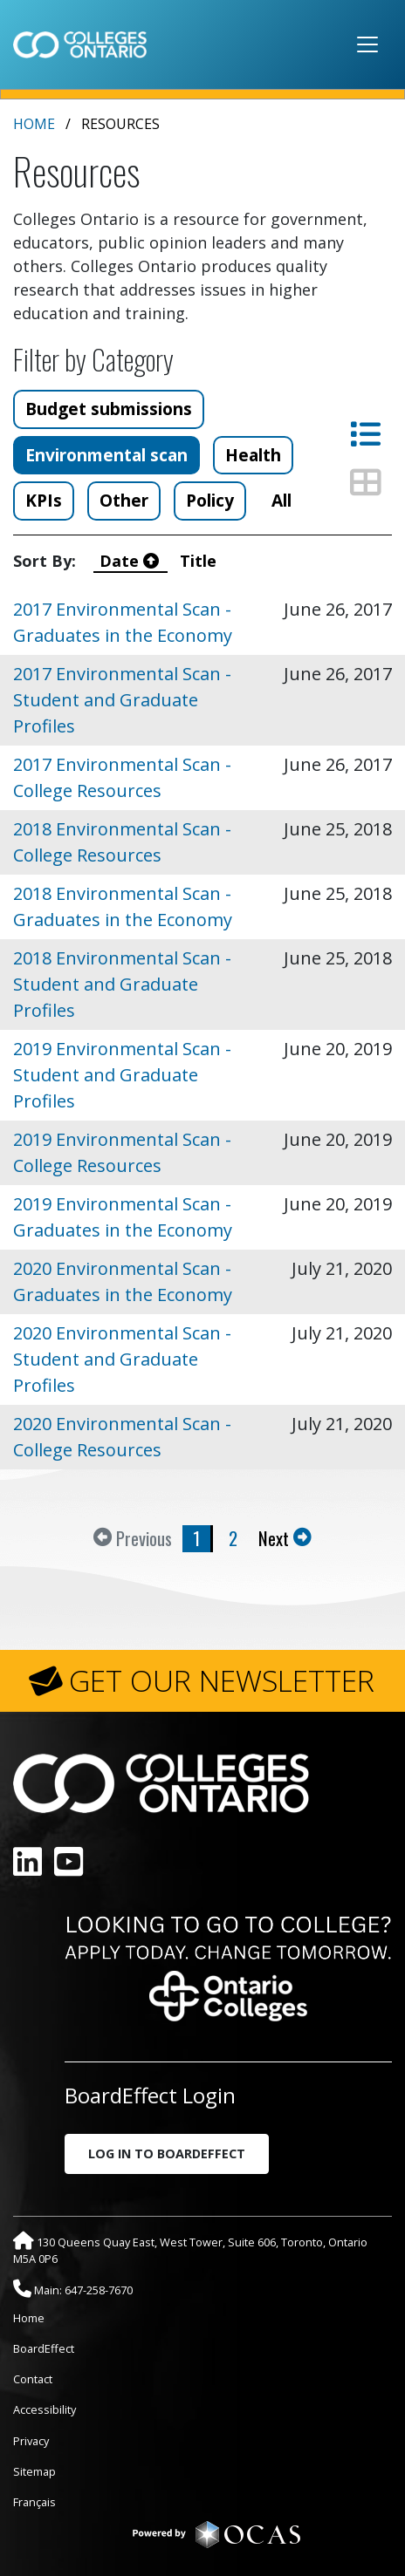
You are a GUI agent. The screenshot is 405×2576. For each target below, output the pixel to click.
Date (131, 560)
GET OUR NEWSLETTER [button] (221, 1680)
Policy (210, 500)
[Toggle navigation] (367, 44)
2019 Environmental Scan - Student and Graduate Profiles (122, 1075)
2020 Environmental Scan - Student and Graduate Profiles (122, 1359)
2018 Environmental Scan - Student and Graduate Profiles (122, 984)
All (281, 500)
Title (200, 560)
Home (34, 123)
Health (253, 455)
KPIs (43, 500)
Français (34, 2502)
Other (124, 500)
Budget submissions (108, 408)
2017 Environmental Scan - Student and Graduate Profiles (122, 700)
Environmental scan (106, 455)
